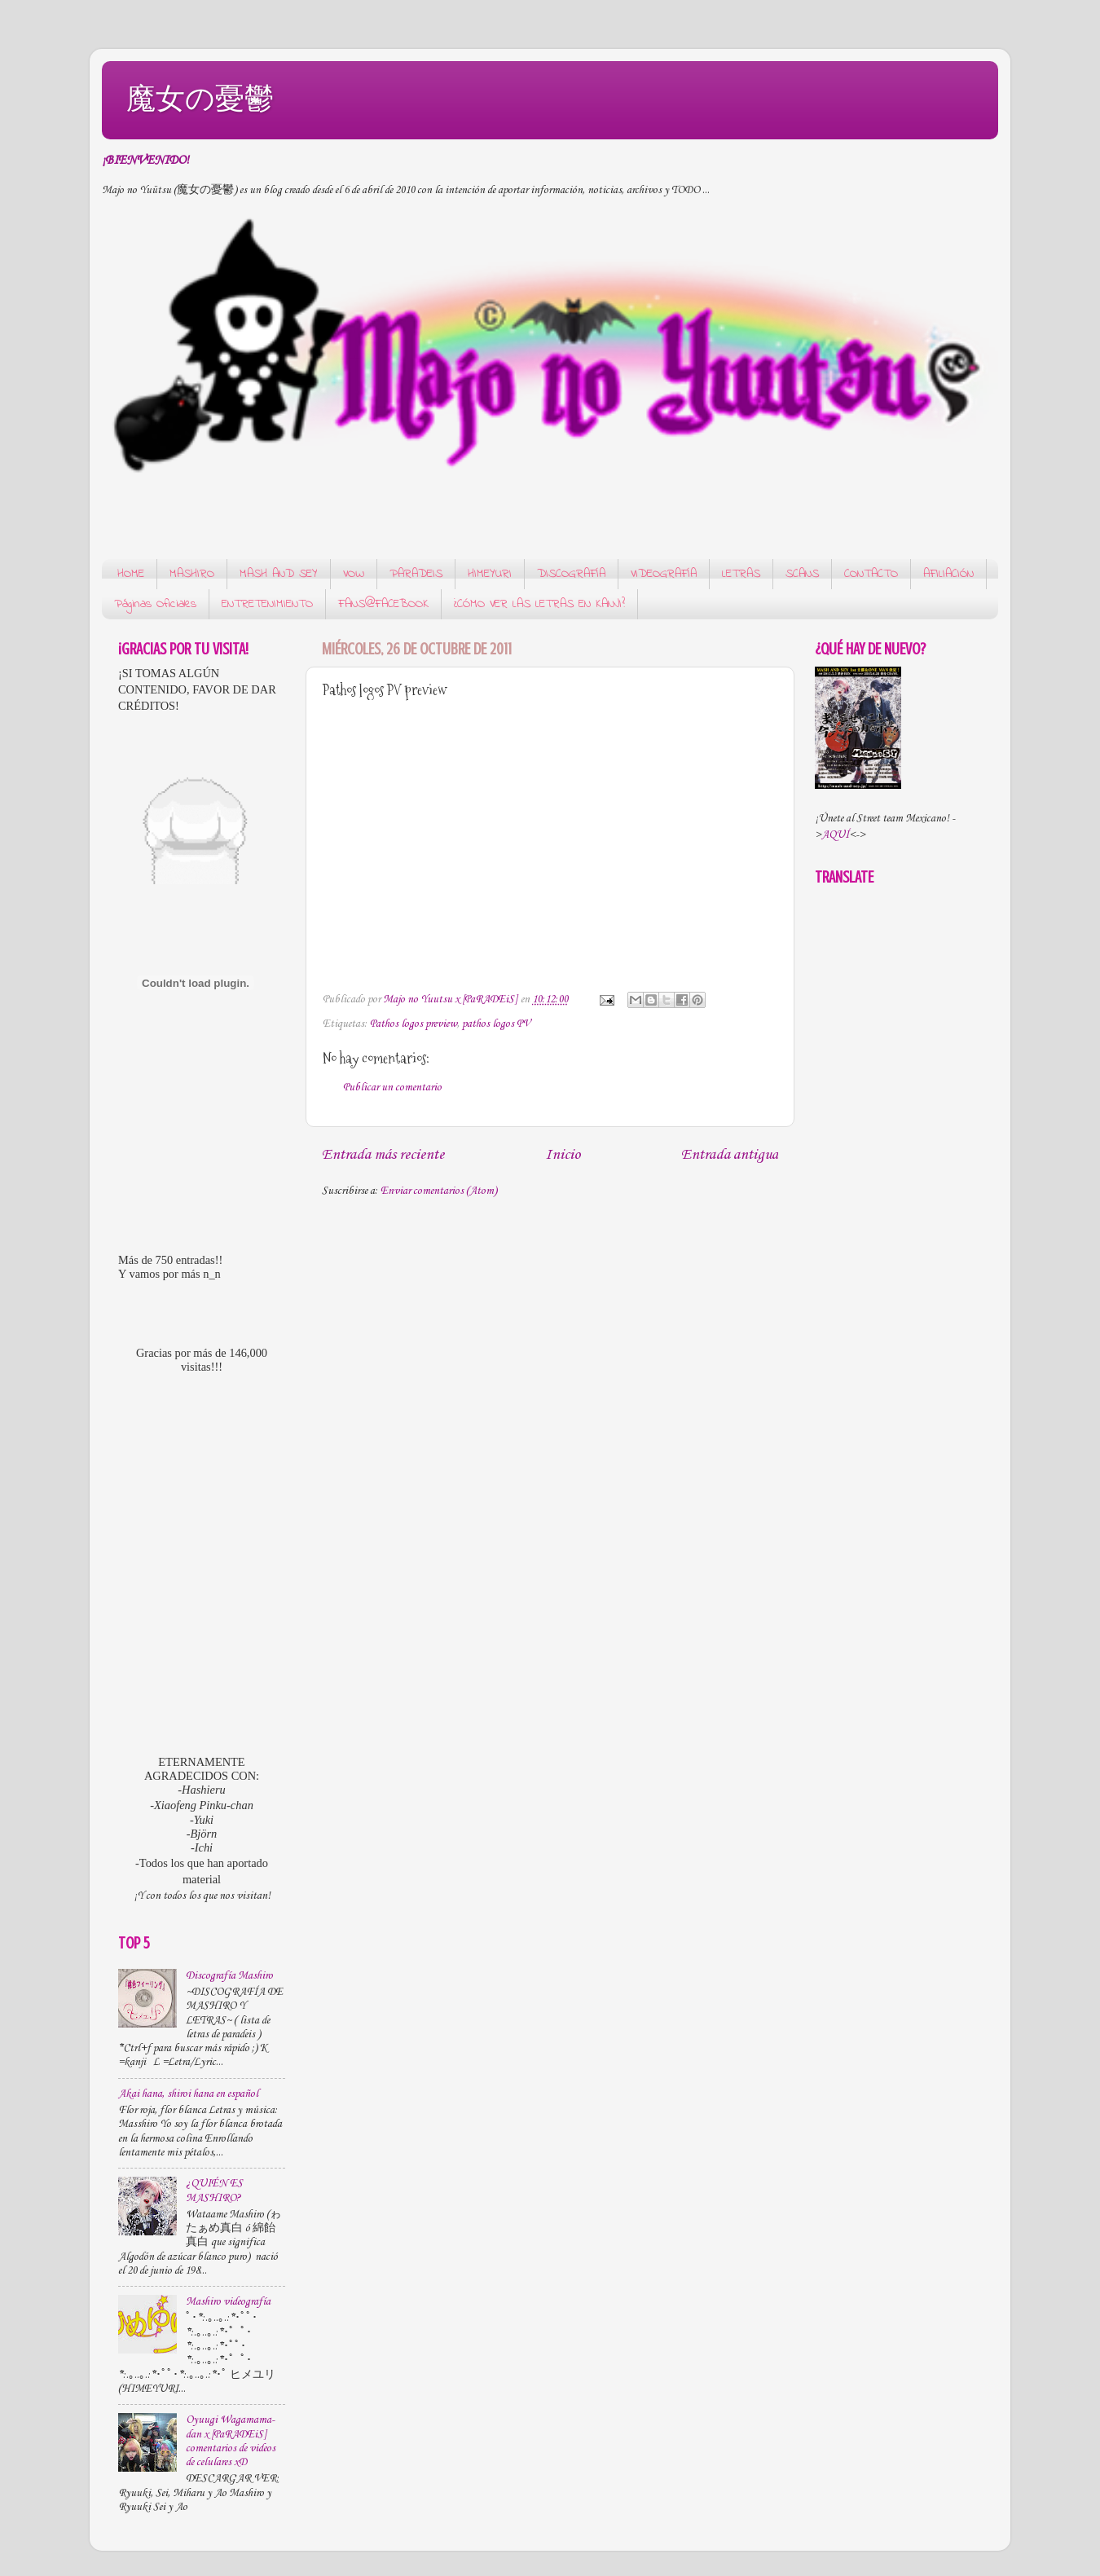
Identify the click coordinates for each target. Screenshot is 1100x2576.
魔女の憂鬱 (200, 98)
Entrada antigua (729, 1155)
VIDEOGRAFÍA (664, 574)
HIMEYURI (490, 574)
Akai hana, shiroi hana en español (188, 2094)
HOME (130, 574)
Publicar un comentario (392, 1087)
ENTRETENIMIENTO (267, 604)
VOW (353, 574)
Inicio (562, 1155)
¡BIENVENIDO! (145, 160)
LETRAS (741, 574)
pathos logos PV (496, 1024)
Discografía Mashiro (229, 1976)
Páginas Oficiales (155, 604)
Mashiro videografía (228, 2302)
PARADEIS (415, 574)
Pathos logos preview (413, 1024)
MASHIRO (191, 574)
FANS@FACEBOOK (383, 604)
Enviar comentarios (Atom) (439, 1191)
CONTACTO (871, 574)
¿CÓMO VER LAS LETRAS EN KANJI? (539, 604)
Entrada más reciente (383, 1155)
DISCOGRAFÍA (571, 574)
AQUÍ (835, 835)
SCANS (802, 574)
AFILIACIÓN (948, 574)
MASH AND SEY (279, 574)
